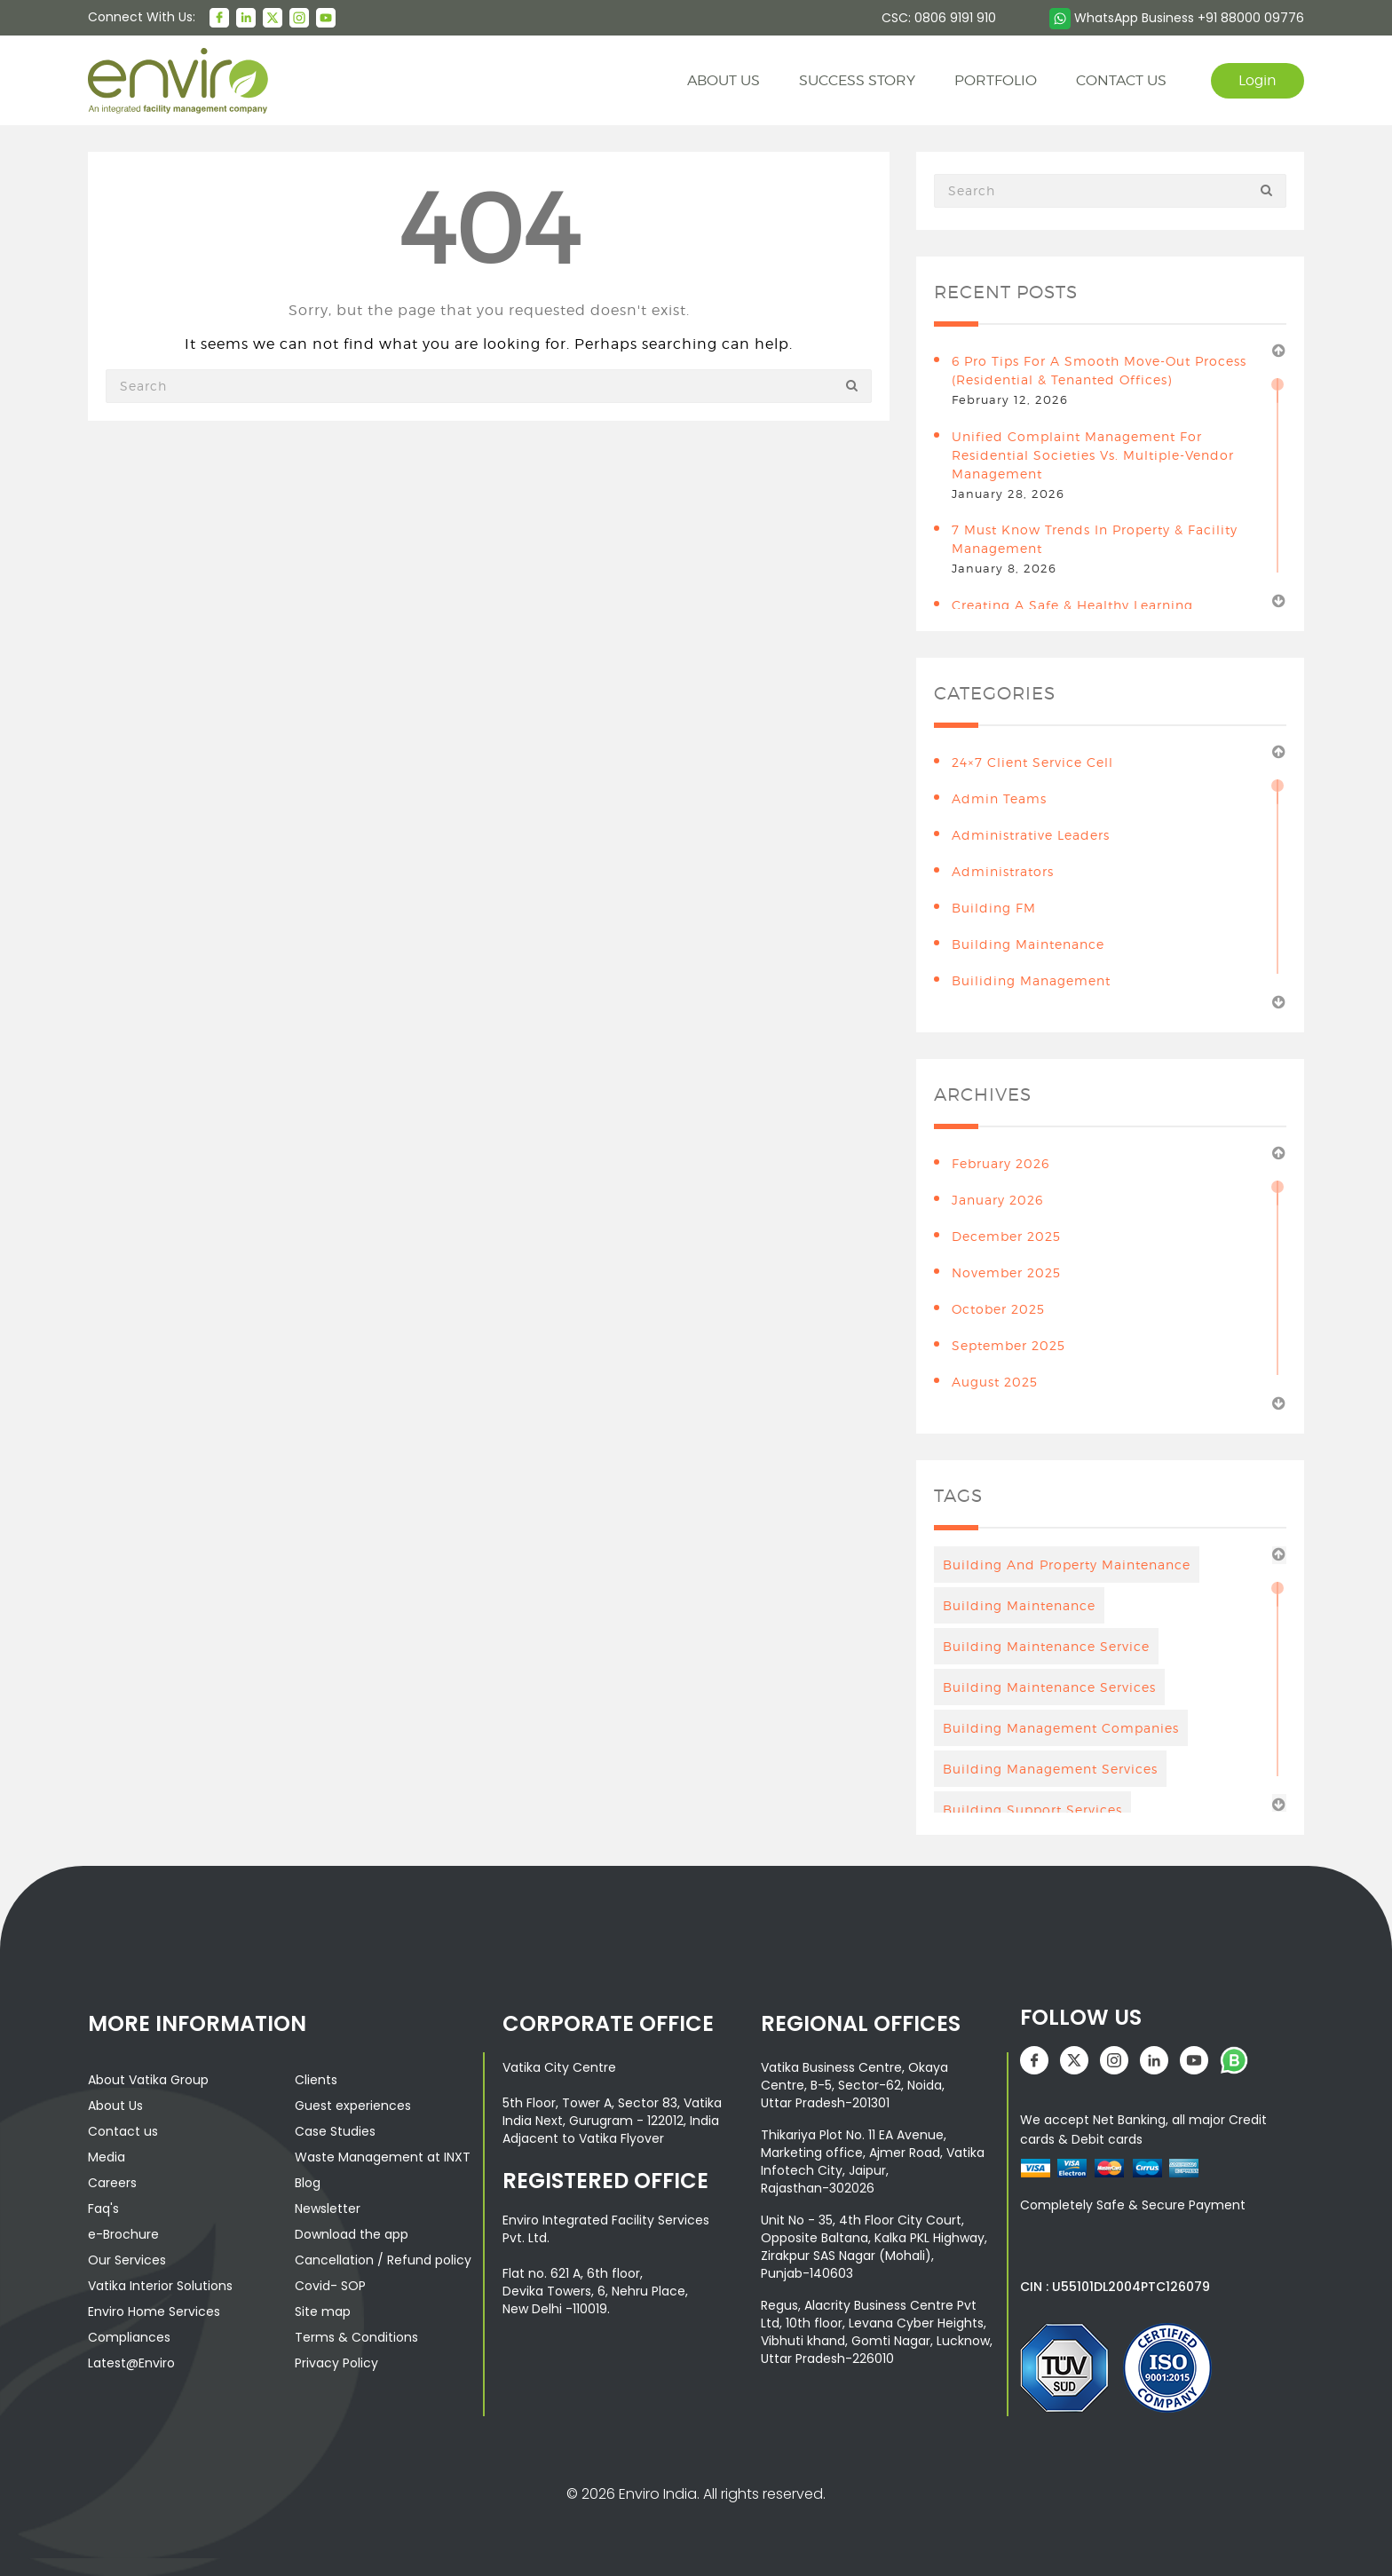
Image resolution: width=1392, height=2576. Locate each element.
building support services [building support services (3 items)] (1032, 1809)
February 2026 (1000, 1163)
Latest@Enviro (131, 2363)
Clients (316, 2080)
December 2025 (1006, 1236)
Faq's (103, 2208)
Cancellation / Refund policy (383, 2260)
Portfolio (995, 80)
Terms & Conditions (356, 2337)
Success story (857, 80)
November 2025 (1006, 1272)
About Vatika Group (148, 2080)
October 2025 (998, 1308)
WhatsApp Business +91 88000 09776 (1176, 18)
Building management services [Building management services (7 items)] (1050, 1768)
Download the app (351, 2234)
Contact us (123, 2131)
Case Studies (335, 2131)
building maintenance (1028, 944)
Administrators (1003, 871)
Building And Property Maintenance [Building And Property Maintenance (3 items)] (1066, 1564)
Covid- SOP (330, 2286)
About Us (115, 2105)
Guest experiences (353, 2105)
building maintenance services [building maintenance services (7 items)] (1049, 1687)
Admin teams (999, 798)
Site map (323, 2311)
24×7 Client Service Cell (1032, 762)
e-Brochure (123, 2234)
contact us (1121, 80)
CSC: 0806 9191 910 (939, 18)
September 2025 (1008, 1345)
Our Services (127, 2260)
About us (723, 80)
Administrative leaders (1031, 834)
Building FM (994, 907)
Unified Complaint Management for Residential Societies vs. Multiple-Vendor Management (1093, 455)
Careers (112, 2183)
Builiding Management (1031, 980)
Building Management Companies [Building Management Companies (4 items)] (1061, 1727)
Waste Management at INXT (383, 2157)
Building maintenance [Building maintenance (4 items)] (1019, 1605)
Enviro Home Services (154, 2311)
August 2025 (995, 1381)
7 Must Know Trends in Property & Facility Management (1095, 539)
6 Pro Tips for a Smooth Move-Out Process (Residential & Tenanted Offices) (1099, 370)
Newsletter (327, 2208)
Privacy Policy (336, 2363)
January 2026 (997, 1199)
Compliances (129, 2337)
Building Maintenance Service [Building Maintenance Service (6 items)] (1046, 1646)
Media (106, 2157)
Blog (307, 2183)
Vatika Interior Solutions (160, 2286)
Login (1257, 80)
